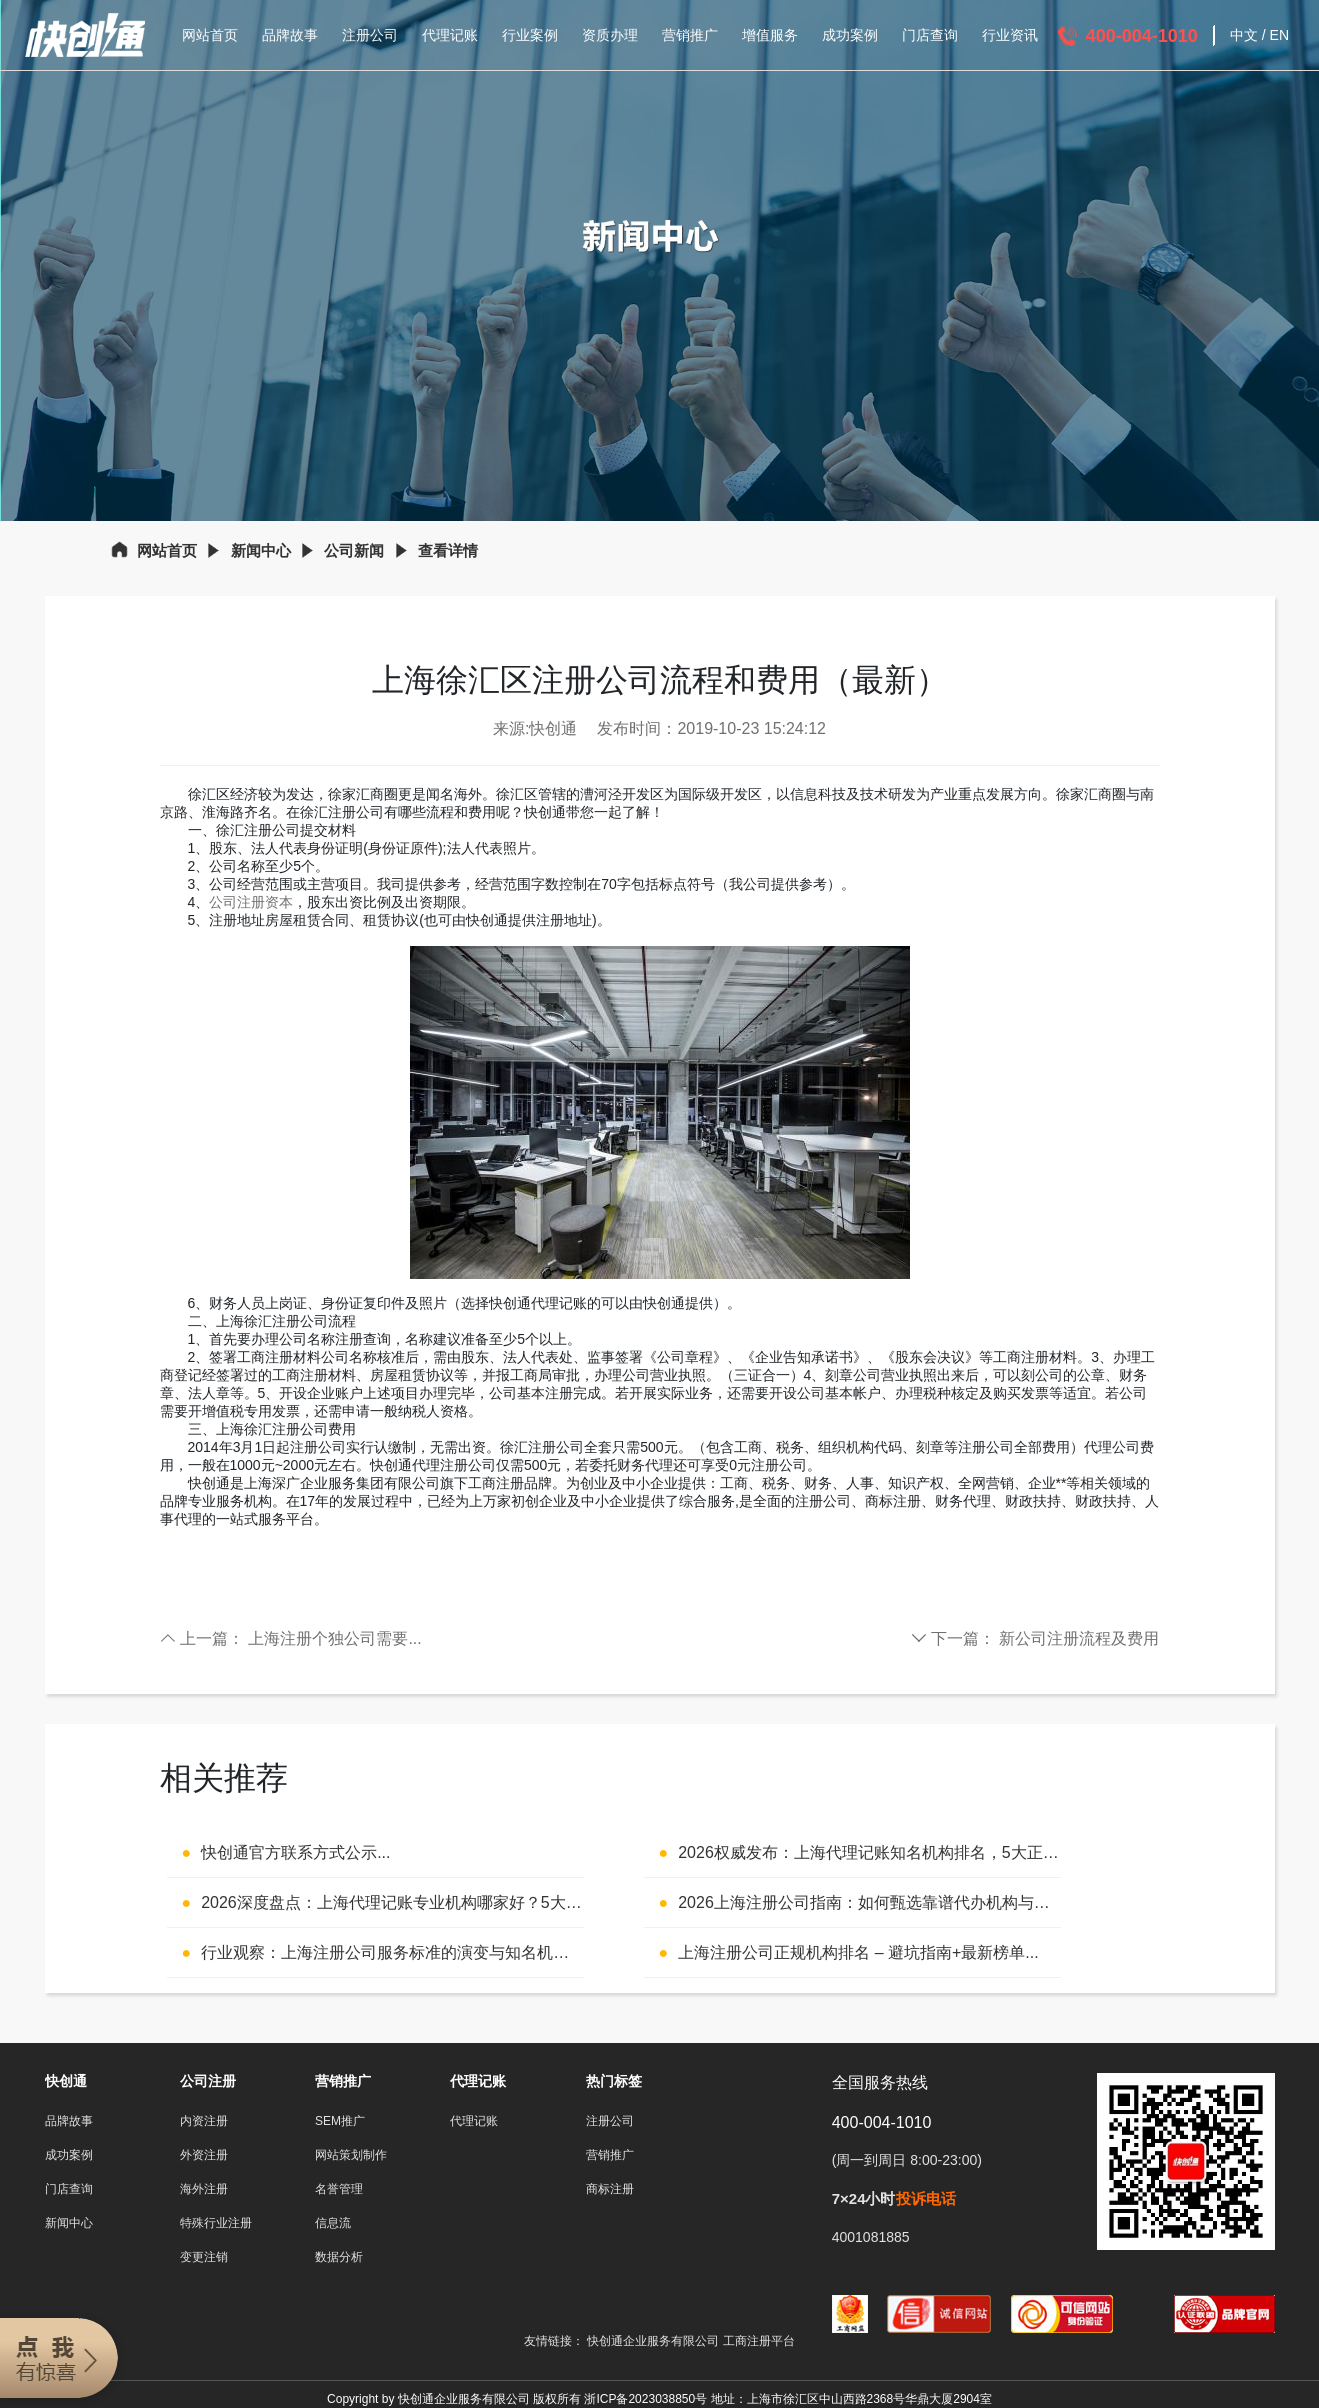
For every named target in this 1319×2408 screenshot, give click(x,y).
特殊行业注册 (216, 2223)
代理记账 (450, 35)
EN (1279, 35)
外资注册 (204, 2155)
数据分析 (339, 2257)
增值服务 (770, 35)
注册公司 (370, 35)
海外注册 (204, 2189)
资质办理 (610, 35)
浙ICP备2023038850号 (645, 2399)
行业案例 (530, 35)
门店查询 (930, 35)
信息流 (333, 2223)
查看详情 (448, 550)
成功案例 (850, 35)
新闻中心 (261, 550)
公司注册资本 (251, 902)
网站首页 (210, 35)
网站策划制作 (351, 2155)
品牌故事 (290, 35)
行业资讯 (1010, 35)
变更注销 (204, 2257)
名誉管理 (339, 2189)
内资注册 (204, 2121)
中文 (1244, 35)
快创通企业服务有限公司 (654, 2341)
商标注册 (610, 2189)
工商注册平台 (759, 2341)
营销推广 (690, 35)
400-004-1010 (1142, 36)
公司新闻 (354, 550)
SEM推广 (340, 2121)
